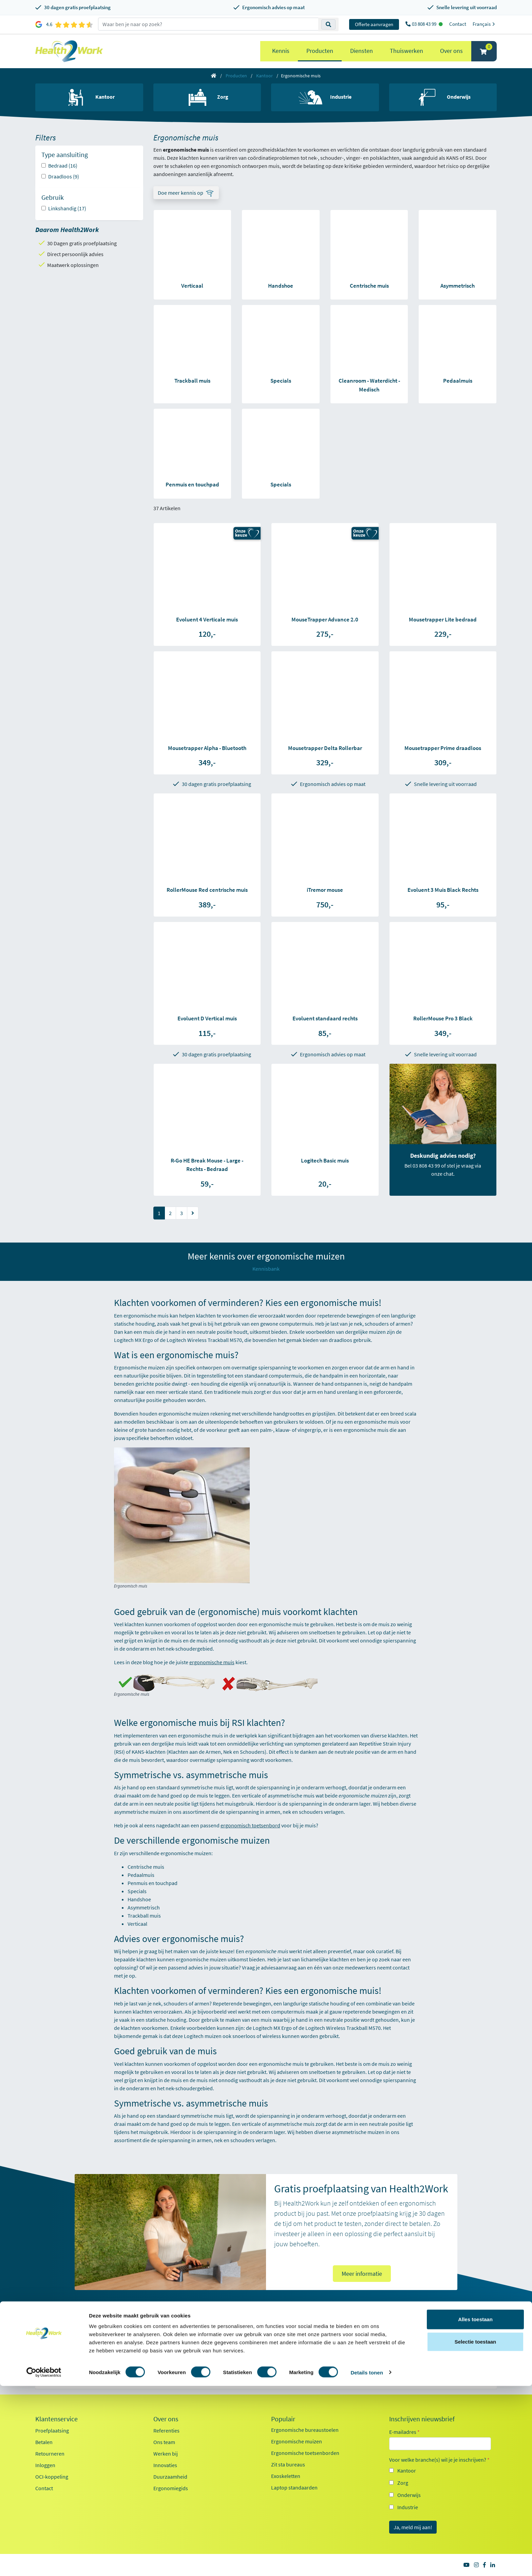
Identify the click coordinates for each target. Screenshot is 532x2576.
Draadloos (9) (63, 176)
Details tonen (366, 2562)
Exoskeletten (285, 2476)
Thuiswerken (406, 51)
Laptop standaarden (294, 2487)
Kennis (280, 51)
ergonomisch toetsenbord (250, 1825)
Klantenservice (56, 2419)
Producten (319, 51)
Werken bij (165, 2453)
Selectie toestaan (475, 2532)
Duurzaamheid (170, 2476)
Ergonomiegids (170, 2488)
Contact (457, 24)
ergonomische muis (211, 1662)
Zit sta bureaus (288, 2464)
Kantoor (264, 76)
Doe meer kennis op (180, 192)
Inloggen (45, 2465)
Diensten (361, 51)
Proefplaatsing (52, 2430)
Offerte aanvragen (374, 24)
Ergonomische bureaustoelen (305, 2429)
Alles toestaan (475, 2509)
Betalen (44, 2442)
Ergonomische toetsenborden (305, 2452)
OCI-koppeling (51, 2476)
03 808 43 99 (424, 24)
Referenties (166, 2430)
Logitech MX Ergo (272, 2027)
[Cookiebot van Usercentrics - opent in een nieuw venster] (44, 2563)
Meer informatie (362, 2273)
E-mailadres (404, 2431)
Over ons (451, 51)
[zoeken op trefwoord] (208, 24)
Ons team (164, 2442)
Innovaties (165, 2465)
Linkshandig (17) (67, 208)
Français (485, 24)
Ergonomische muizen (296, 2441)
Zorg (402, 2482)
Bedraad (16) (62, 165)
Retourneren (49, 2453)
